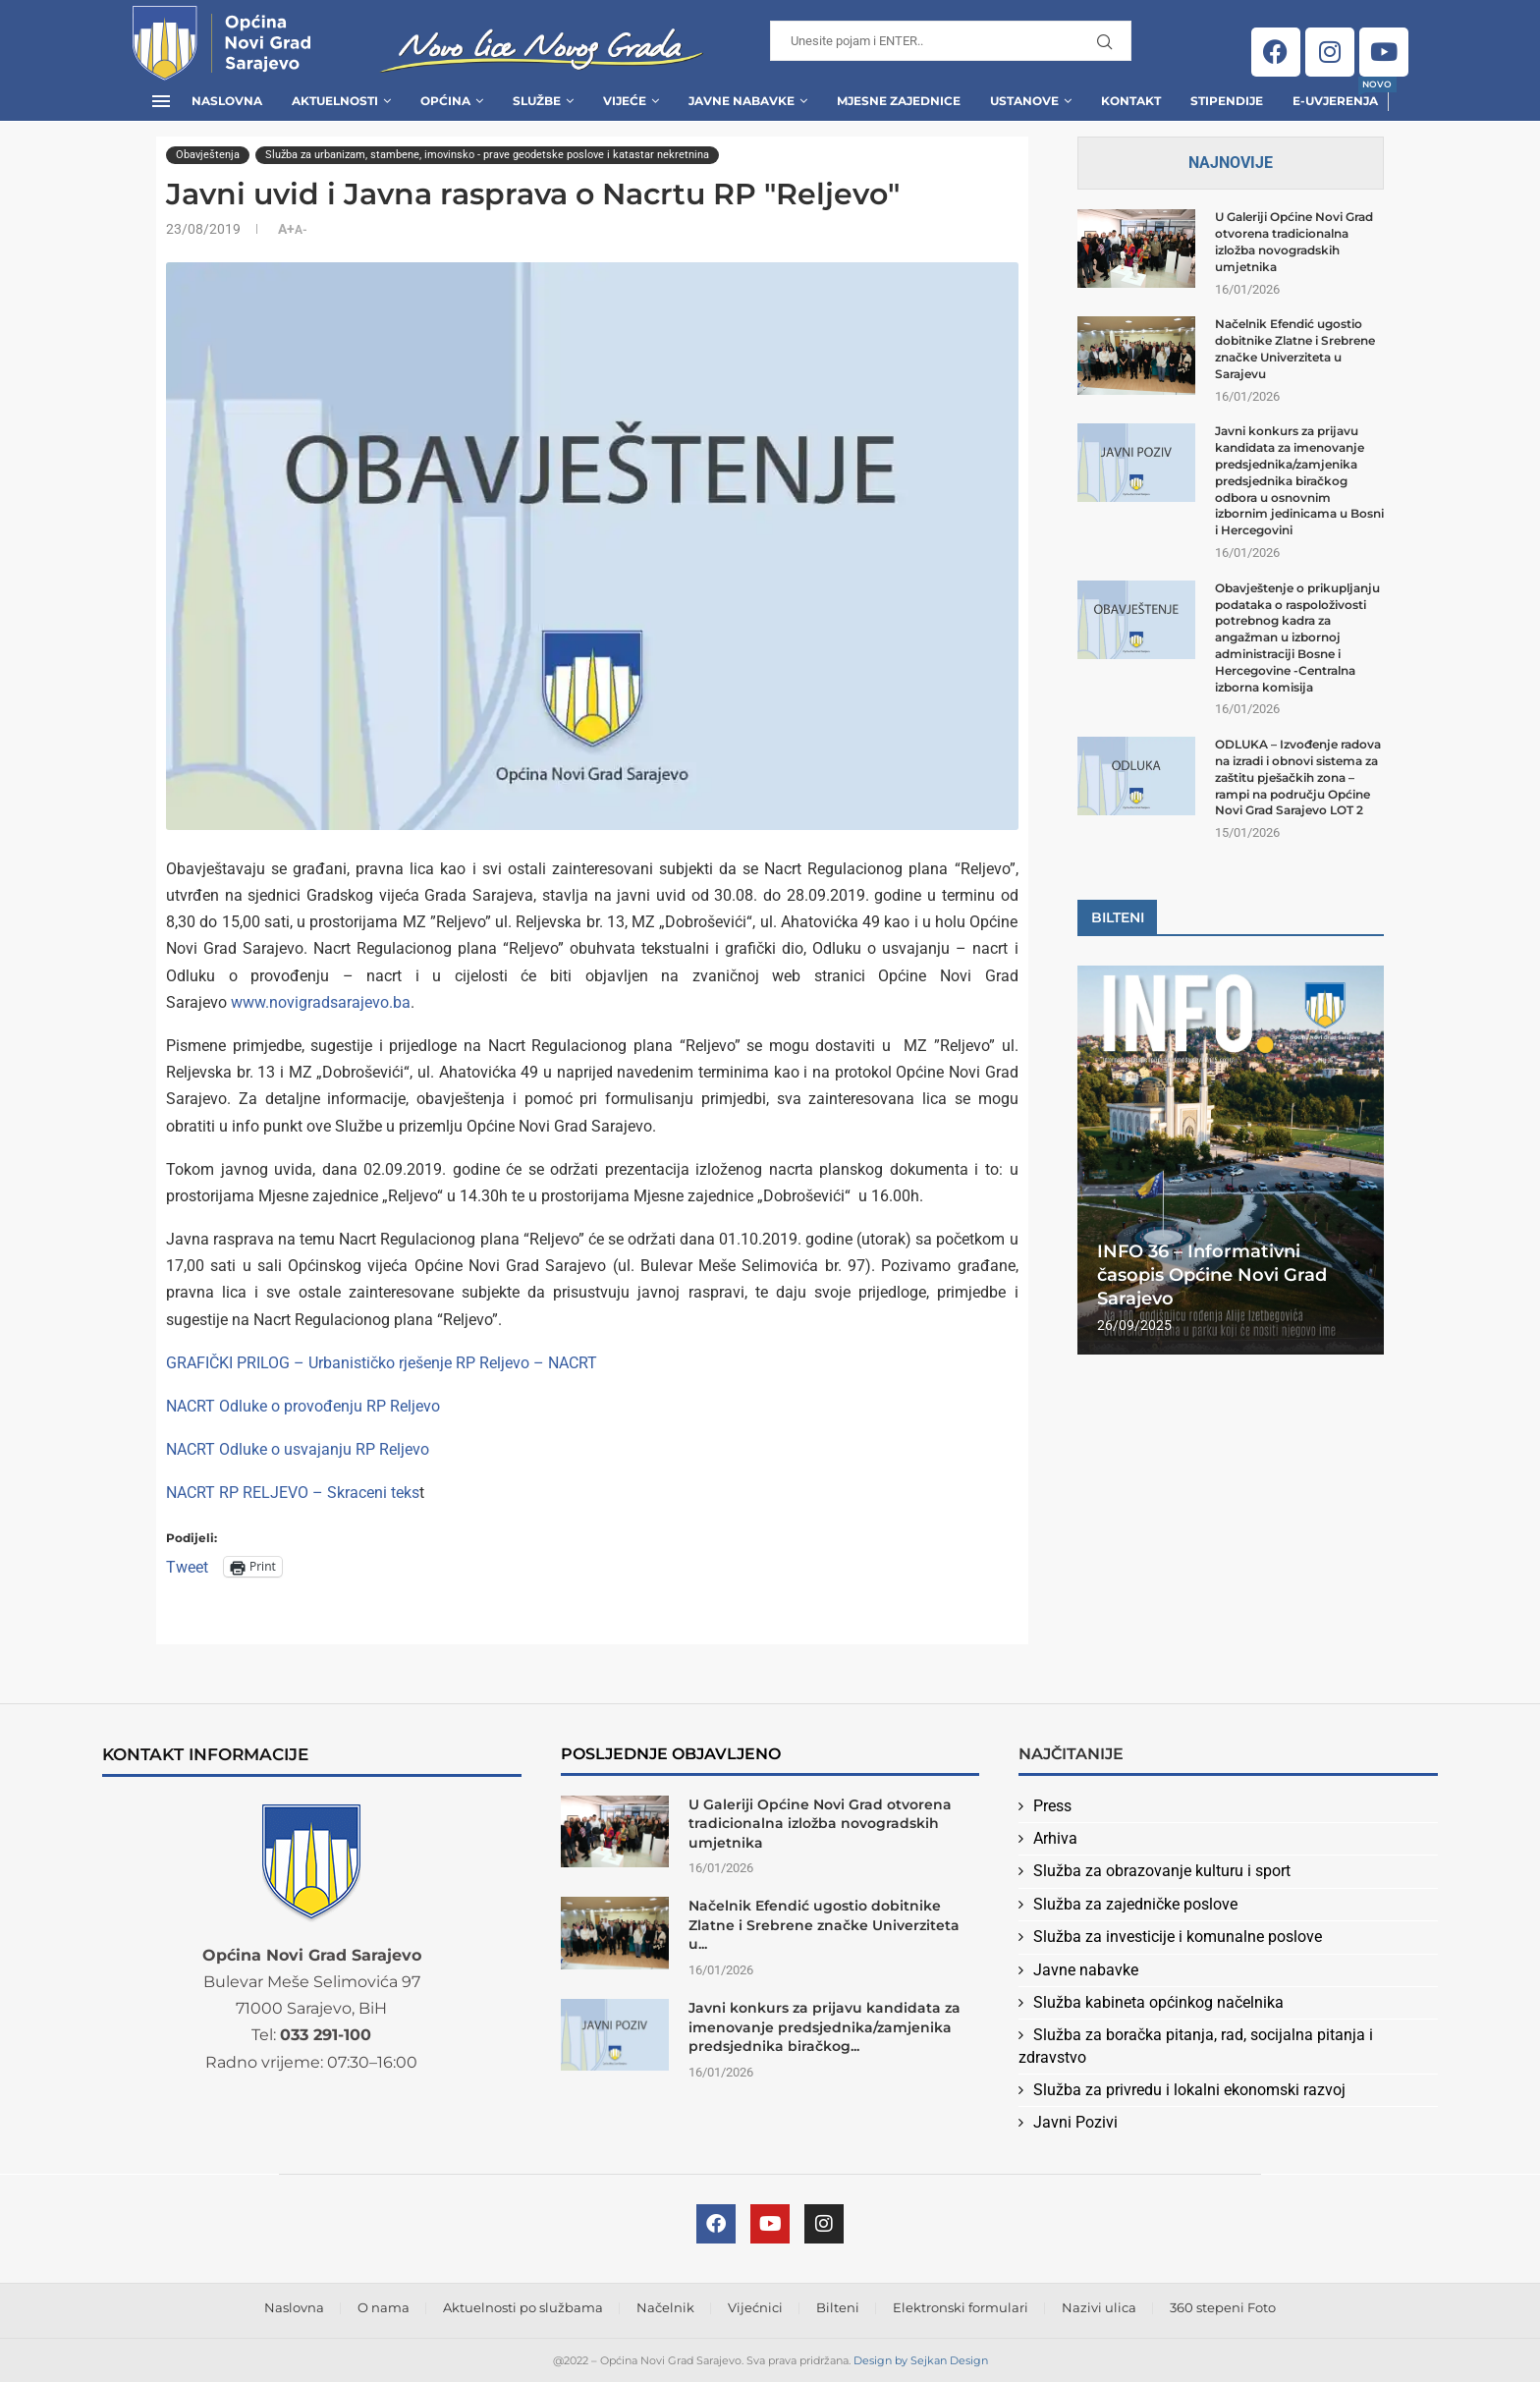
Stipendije (1226, 100)
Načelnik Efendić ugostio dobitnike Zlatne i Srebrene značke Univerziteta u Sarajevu (1295, 348)
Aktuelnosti (335, 100)
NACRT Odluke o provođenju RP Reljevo (303, 1406)
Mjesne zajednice (899, 100)
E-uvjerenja (1335, 95)
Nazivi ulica (1099, 2307)
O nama (384, 2307)
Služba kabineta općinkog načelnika (1158, 2002)
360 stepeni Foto (1223, 2307)
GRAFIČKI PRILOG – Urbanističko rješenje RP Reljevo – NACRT (381, 1363)
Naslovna (227, 100)
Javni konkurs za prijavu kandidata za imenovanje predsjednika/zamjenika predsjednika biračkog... (824, 2027)
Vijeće (624, 100)
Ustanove (1024, 100)
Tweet (187, 1566)
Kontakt (1131, 100)
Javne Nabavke (741, 100)
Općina (445, 100)
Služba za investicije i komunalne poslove (1177, 1936)
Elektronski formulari (960, 2307)
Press (1052, 1806)
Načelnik (665, 2307)
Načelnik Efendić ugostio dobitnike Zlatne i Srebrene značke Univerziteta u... (824, 1925)
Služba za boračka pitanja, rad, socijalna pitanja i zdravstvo (1195, 2045)
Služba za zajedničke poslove (1135, 1904)
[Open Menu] (161, 101)
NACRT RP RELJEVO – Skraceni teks (292, 1492)
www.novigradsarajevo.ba (321, 1002)
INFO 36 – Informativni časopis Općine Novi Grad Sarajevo (1212, 1275)
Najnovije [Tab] (1230, 162)
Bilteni (837, 2307)
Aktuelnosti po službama (523, 2307)
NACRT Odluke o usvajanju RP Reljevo (297, 1449)
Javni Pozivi (1075, 2122)
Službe (537, 100)
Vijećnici (755, 2307)
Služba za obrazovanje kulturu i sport (1162, 1870)
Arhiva (1055, 1838)
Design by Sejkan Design (920, 2360)
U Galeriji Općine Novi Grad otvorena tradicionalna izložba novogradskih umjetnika (1294, 241)
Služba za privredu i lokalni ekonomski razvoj (1189, 2089)
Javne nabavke (1085, 1970)
